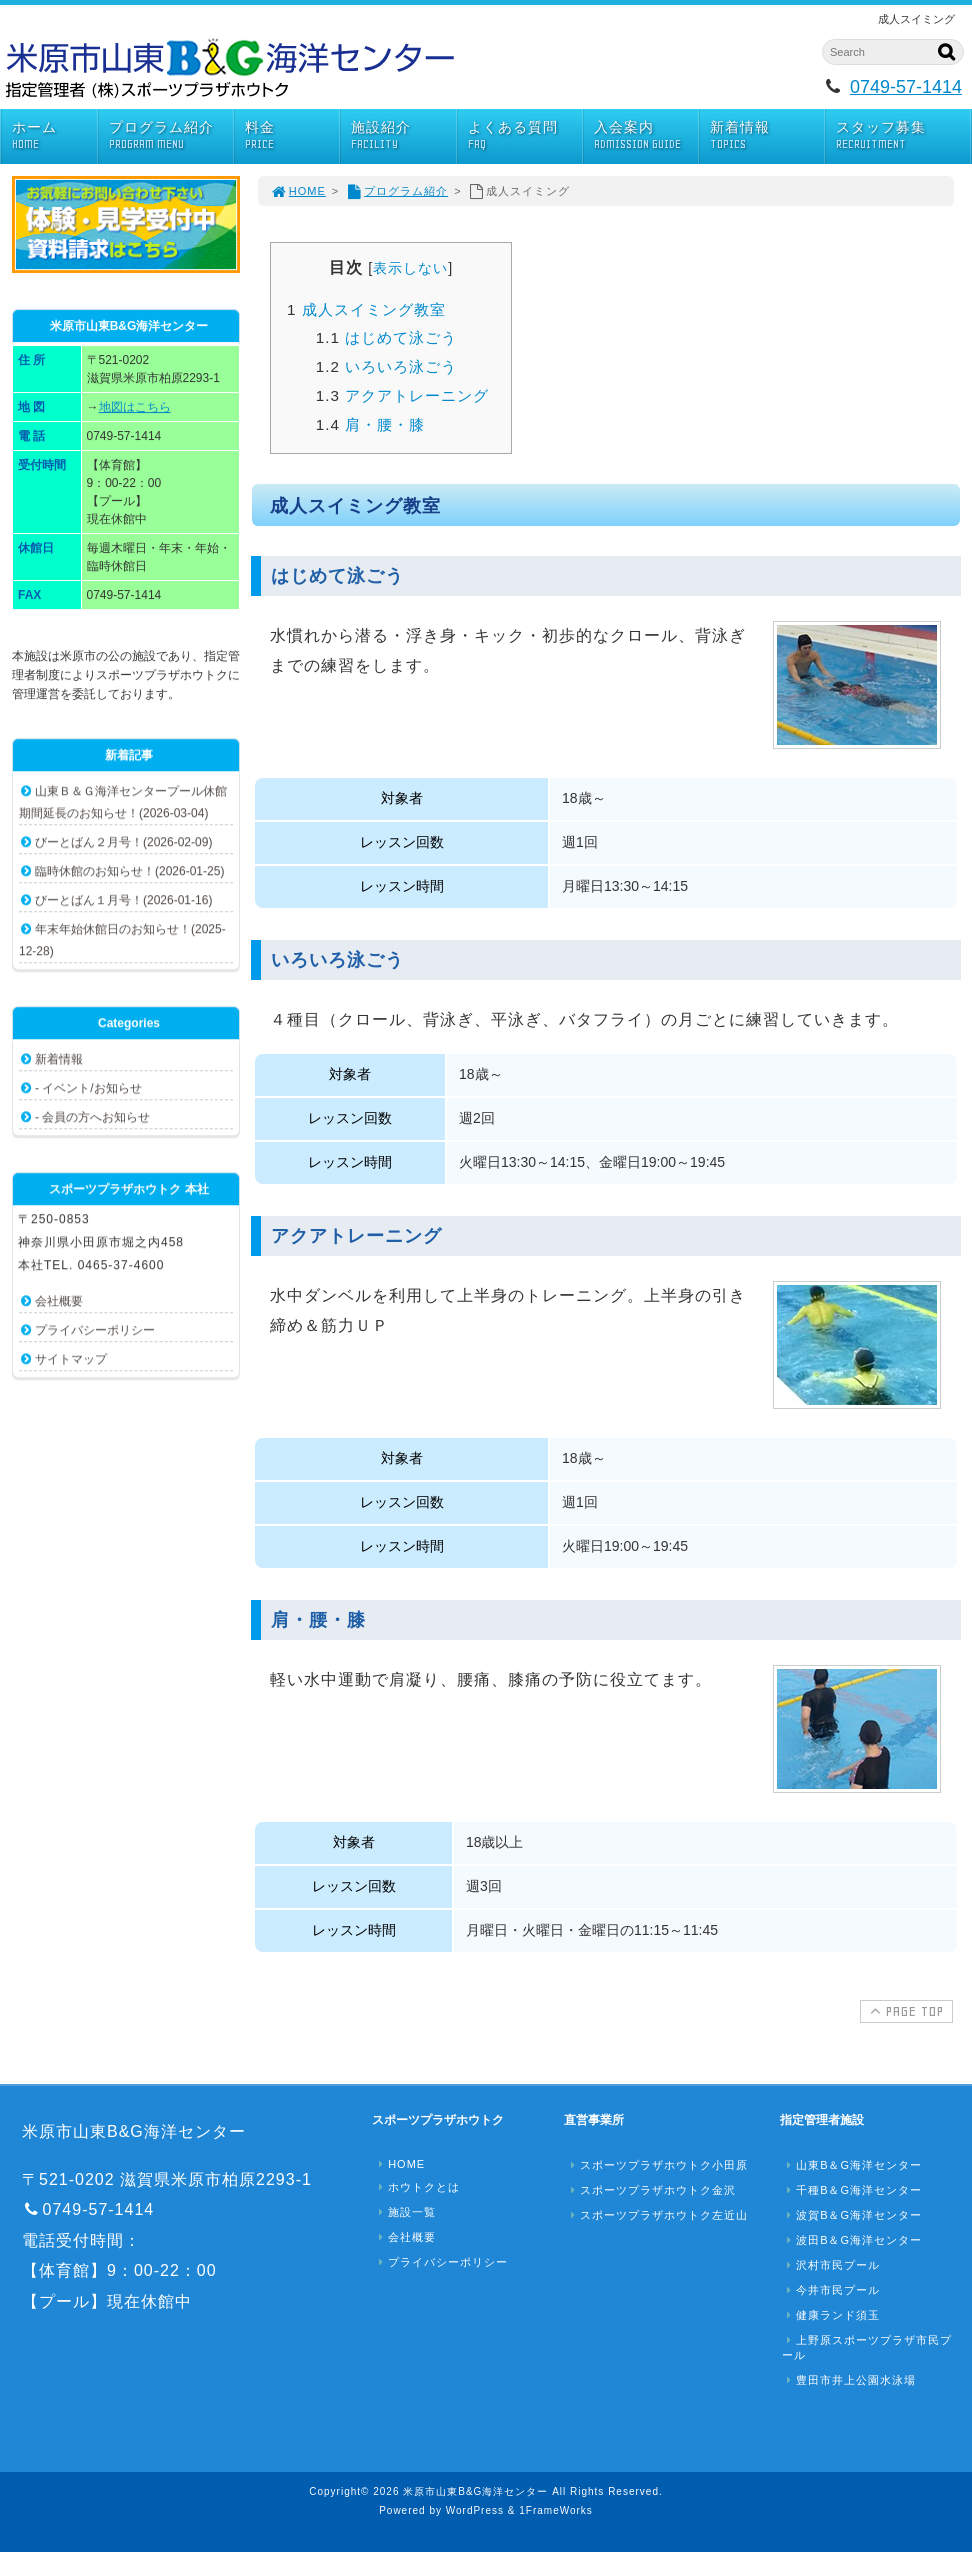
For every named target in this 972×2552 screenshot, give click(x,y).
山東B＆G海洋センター (852, 2165)
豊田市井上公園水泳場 (849, 2380)
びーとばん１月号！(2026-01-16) (123, 900)
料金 (292, 135)
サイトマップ (71, 1359)
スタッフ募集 (903, 135)
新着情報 (767, 135)
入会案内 (646, 135)
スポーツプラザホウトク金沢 (651, 2190)
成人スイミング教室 (366, 309)
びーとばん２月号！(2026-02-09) (123, 842)
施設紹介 (403, 135)
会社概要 (59, 1301)
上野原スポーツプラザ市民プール (867, 2347)
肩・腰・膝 (370, 424)
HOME (298, 191)
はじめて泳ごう (386, 337)
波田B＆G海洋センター (852, 2240)
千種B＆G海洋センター (852, 2190)
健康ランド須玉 (831, 2315)
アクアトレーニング (402, 395)
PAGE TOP (904, 2011)
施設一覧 (405, 2212)
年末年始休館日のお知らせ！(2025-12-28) (122, 940)
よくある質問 (525, 135)
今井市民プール (831, 2290)
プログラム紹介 (171, 135)
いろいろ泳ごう (386, 366)
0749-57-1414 (906, 87)
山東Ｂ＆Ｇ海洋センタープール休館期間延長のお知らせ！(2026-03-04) (123, 802)
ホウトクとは (417, 2187)
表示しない (410, 268)
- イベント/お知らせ (88, 1088)
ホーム (54, 135)
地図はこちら (135, 407)
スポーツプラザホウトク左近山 (657, 2215)
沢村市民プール (831, 2265)
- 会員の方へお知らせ (92, 1117)
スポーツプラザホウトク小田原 (657, 2165)
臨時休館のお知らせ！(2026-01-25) (129, 871)
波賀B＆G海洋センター (852, 2215)
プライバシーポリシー (95, 1330)
